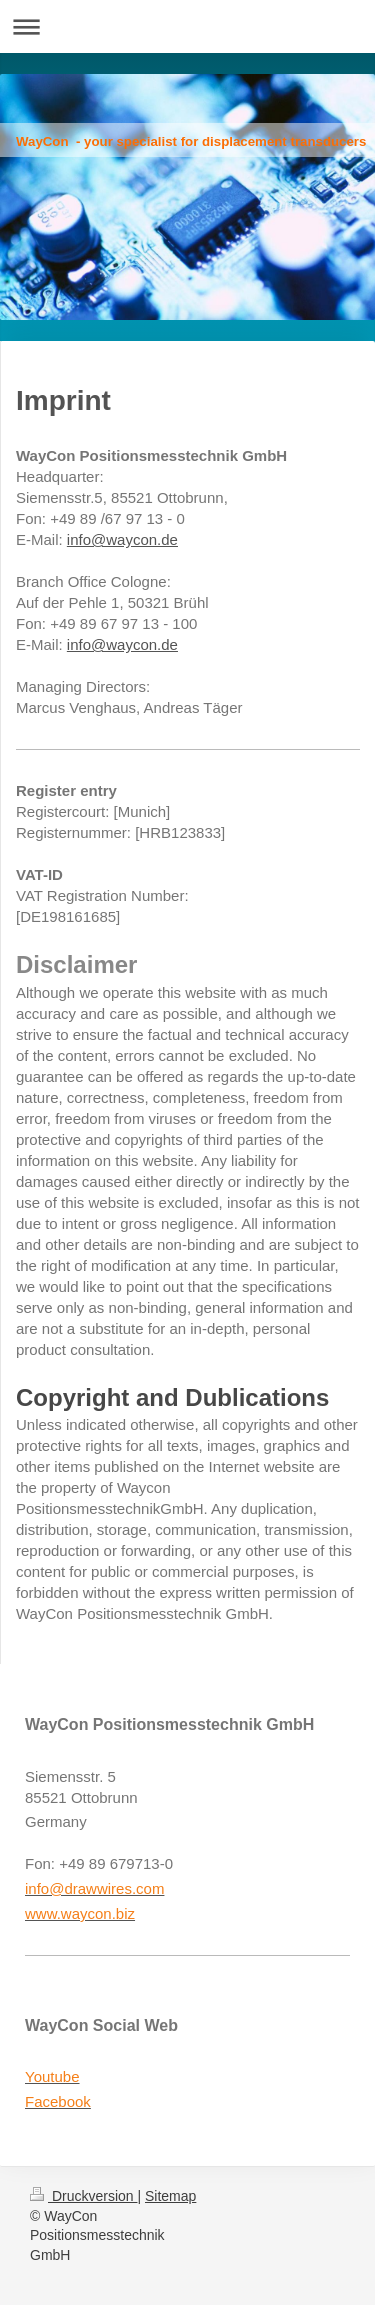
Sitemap (170, 2196)
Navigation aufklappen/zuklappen (187, 26)
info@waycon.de (122, 539)
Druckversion (83, 2196)
